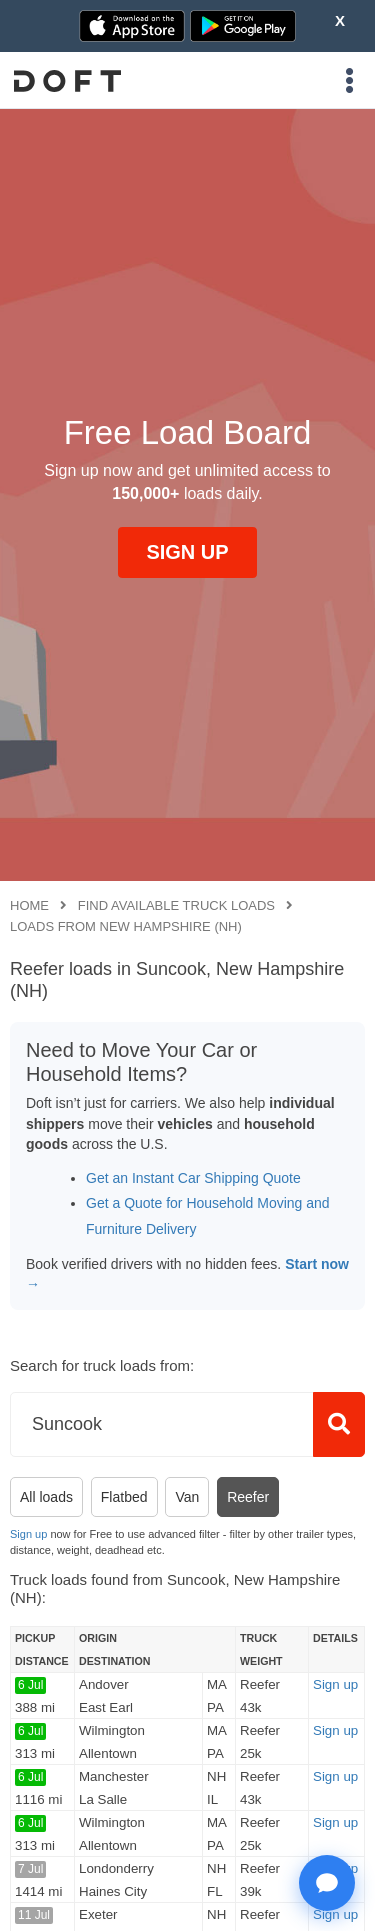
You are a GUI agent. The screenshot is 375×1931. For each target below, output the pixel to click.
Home (29, 905)
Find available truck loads (176, 905)
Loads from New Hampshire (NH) (126, 926)
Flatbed (124, 1497)
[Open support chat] (327, 1883)
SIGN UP (187, 552)
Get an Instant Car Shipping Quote (193, 1178)
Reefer (248, 1497)
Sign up (28, 1534)
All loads (46, 1497)
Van (187, 1497)
